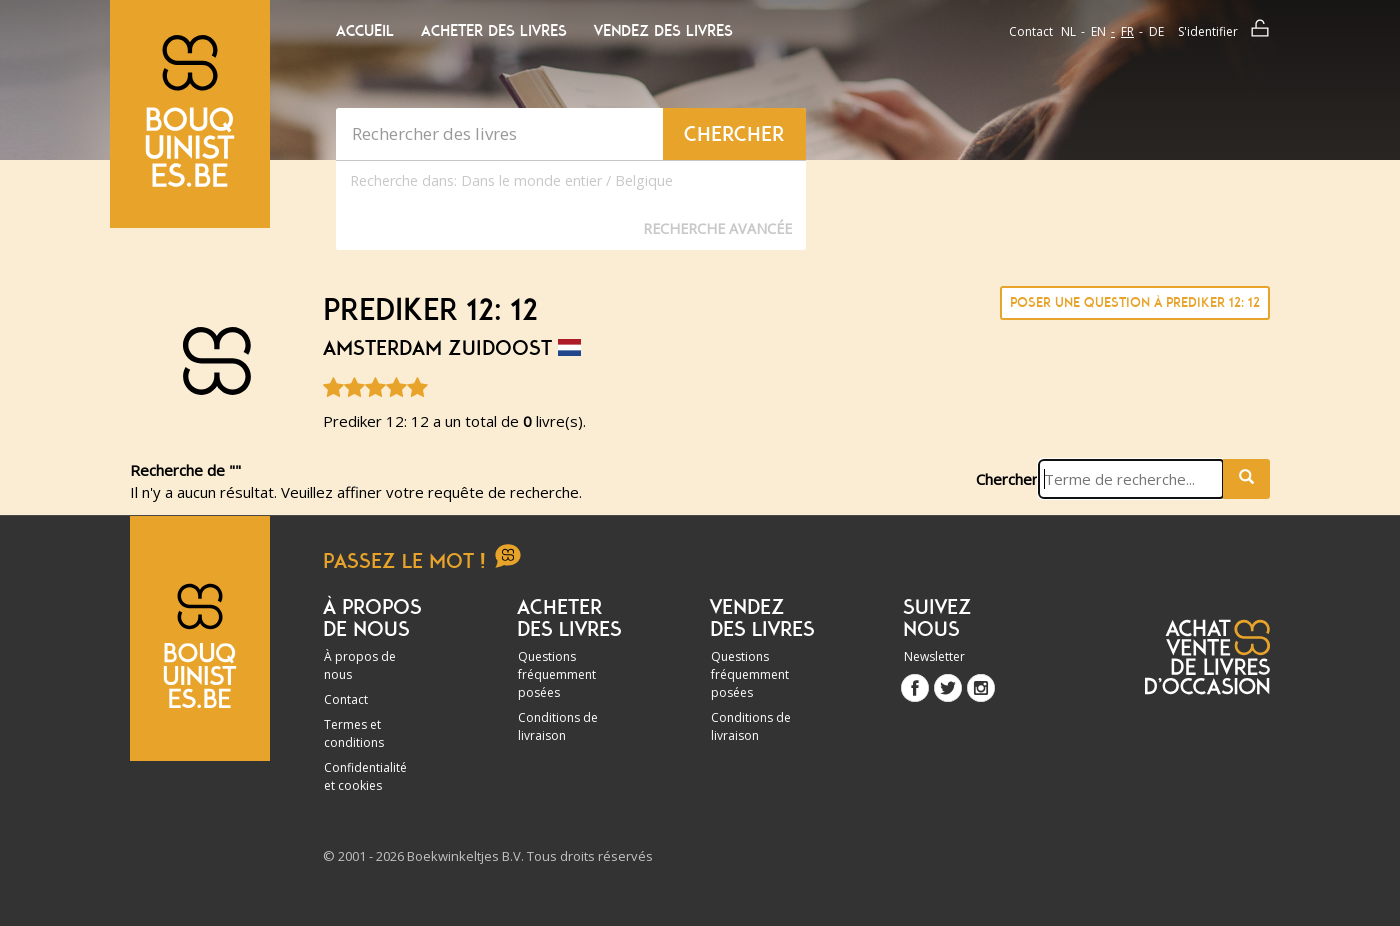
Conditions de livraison (558, 726)
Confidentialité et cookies (365, 776)
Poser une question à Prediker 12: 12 (1135, 302)
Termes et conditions (354, 733)
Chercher (1007, 479)
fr (1127, 31)
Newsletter (934, 656)
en (1098, 31)
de (1156, 31)
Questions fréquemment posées (557, 674)
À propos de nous (360, 665)
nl (1068, 31)
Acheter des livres (494, 31)
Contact (1031, 31)
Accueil (365, 31)
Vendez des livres (663, 31)
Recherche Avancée (717, 228)
